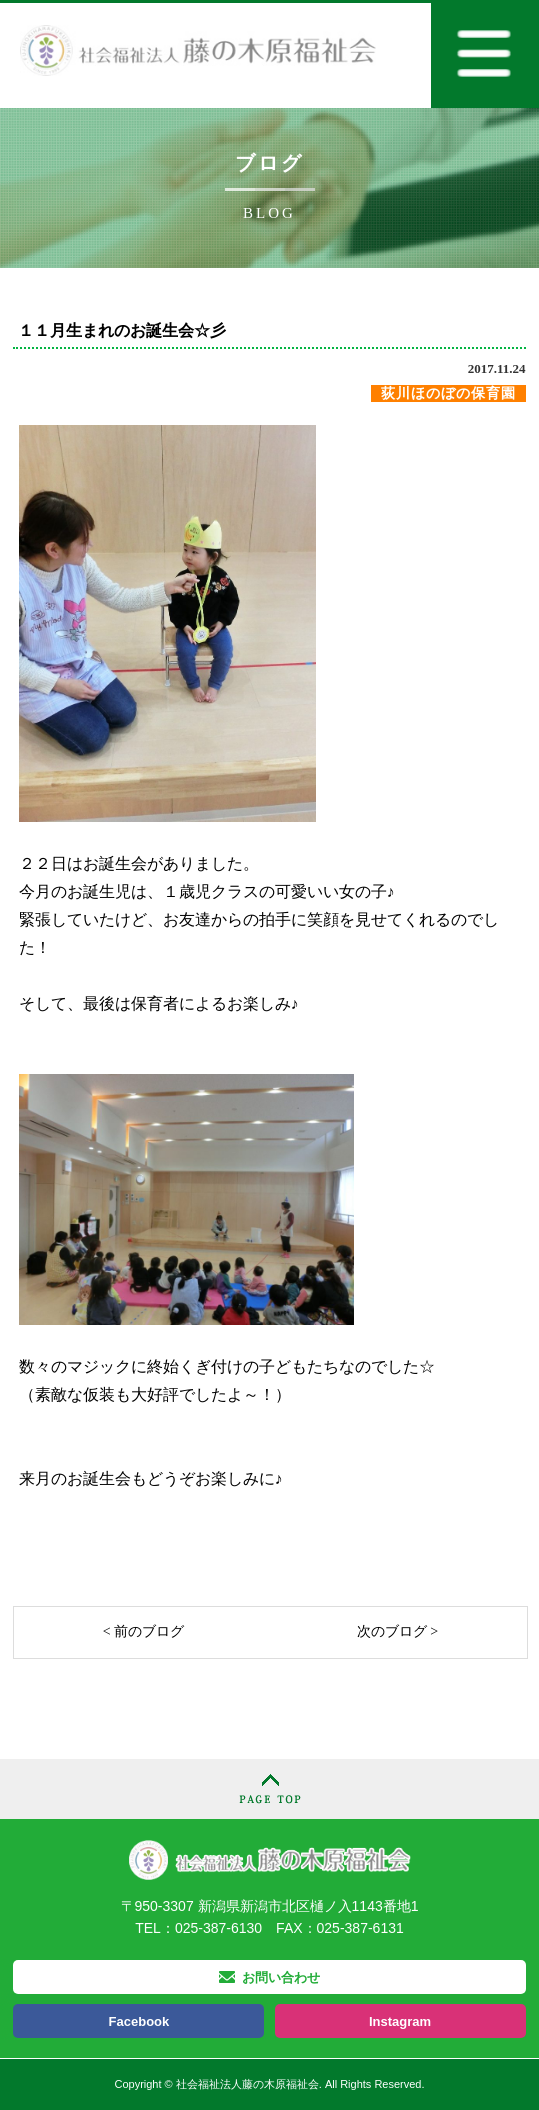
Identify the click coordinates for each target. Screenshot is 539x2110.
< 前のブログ (143, 1631)
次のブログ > (397, 1631)
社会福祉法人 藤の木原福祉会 (270, 1859)
